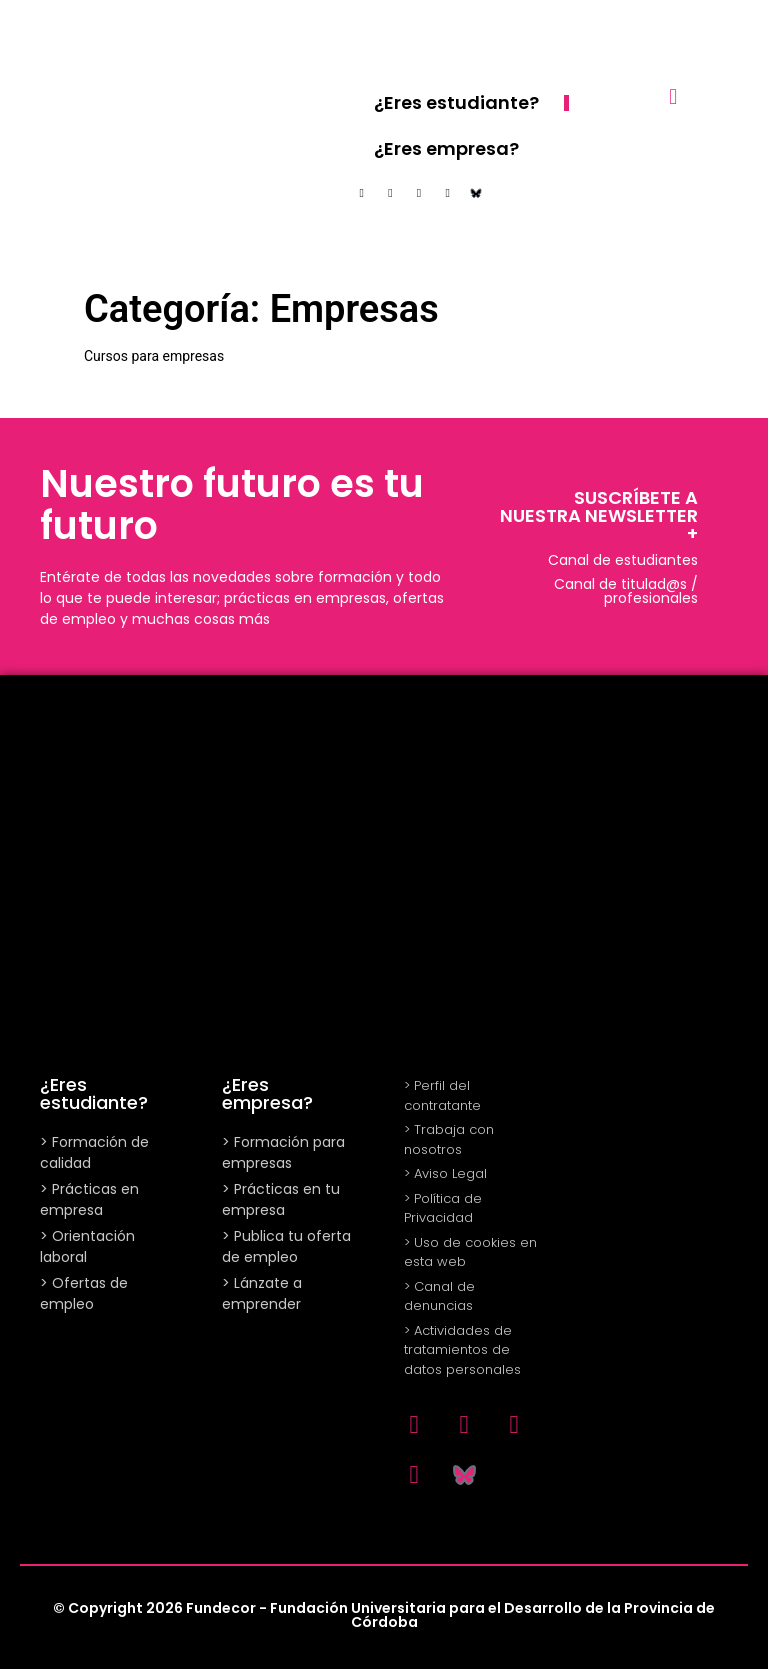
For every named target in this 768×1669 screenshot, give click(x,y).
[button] (673, 96)
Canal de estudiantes (623, 560)
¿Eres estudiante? (456, 102)
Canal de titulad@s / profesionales (626, 591)
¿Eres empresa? (446, 148)
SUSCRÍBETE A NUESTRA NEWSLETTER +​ (599, 515)
